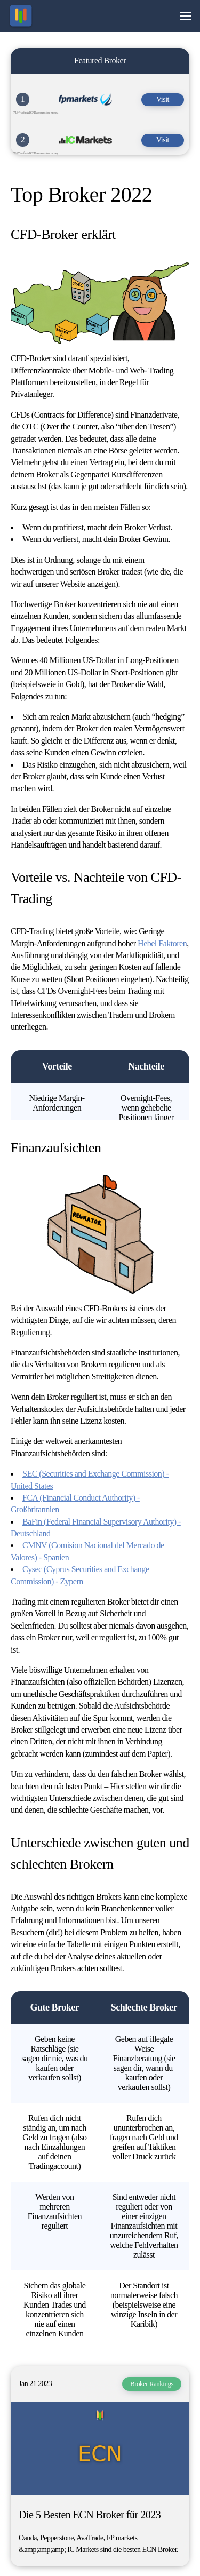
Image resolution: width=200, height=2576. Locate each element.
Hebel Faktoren (162, 943)
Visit (162, 99)
